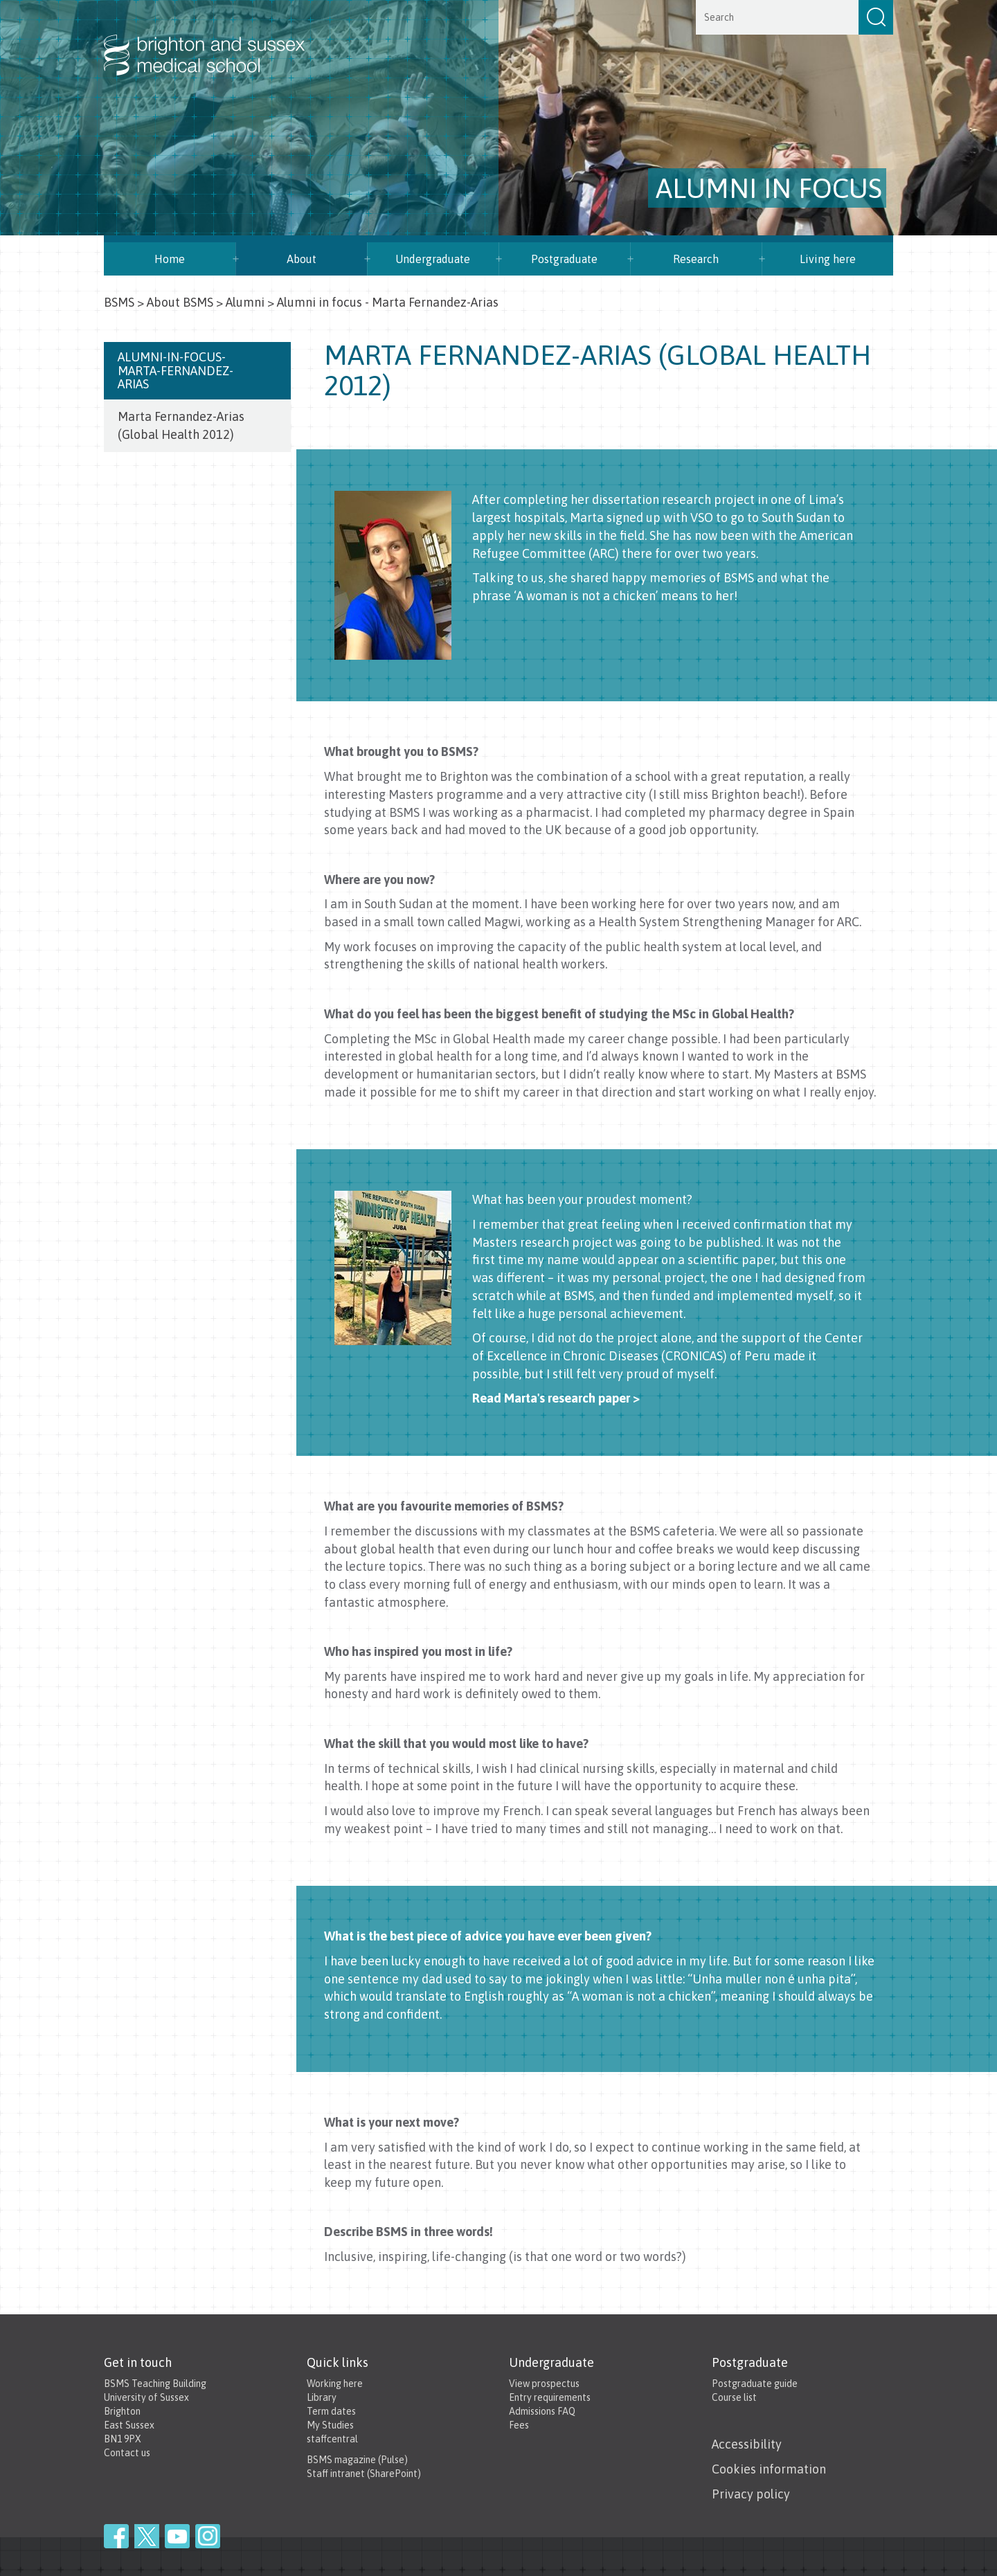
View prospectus (544, 2383)
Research (696, 259)
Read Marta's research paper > (556, 1398)
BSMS (119, 302)
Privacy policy (751, 2494)
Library (321, 2397)
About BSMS (180, 302)
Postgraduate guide (755, 2383)
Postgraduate (564, 259)
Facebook (116, 2536)
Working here (335, 2383)
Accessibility (747, 2444)
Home (169, 259)
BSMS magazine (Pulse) (357, 2459)
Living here (828, 259)
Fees (519, 2425)
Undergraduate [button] (432, 259)
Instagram (207, 2536)
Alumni (245, 302)
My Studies (330, 2425)
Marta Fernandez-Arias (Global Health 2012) (181, 425)
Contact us (127, 2452)
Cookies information (769, 2469)
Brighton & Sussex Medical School (218, 40)
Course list (734, 2397)
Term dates (331, 2411)
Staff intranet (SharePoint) (364, 2473)
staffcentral (332, 2438)
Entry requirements (550, 2397)
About (301, 259)
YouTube (177, 2536)
